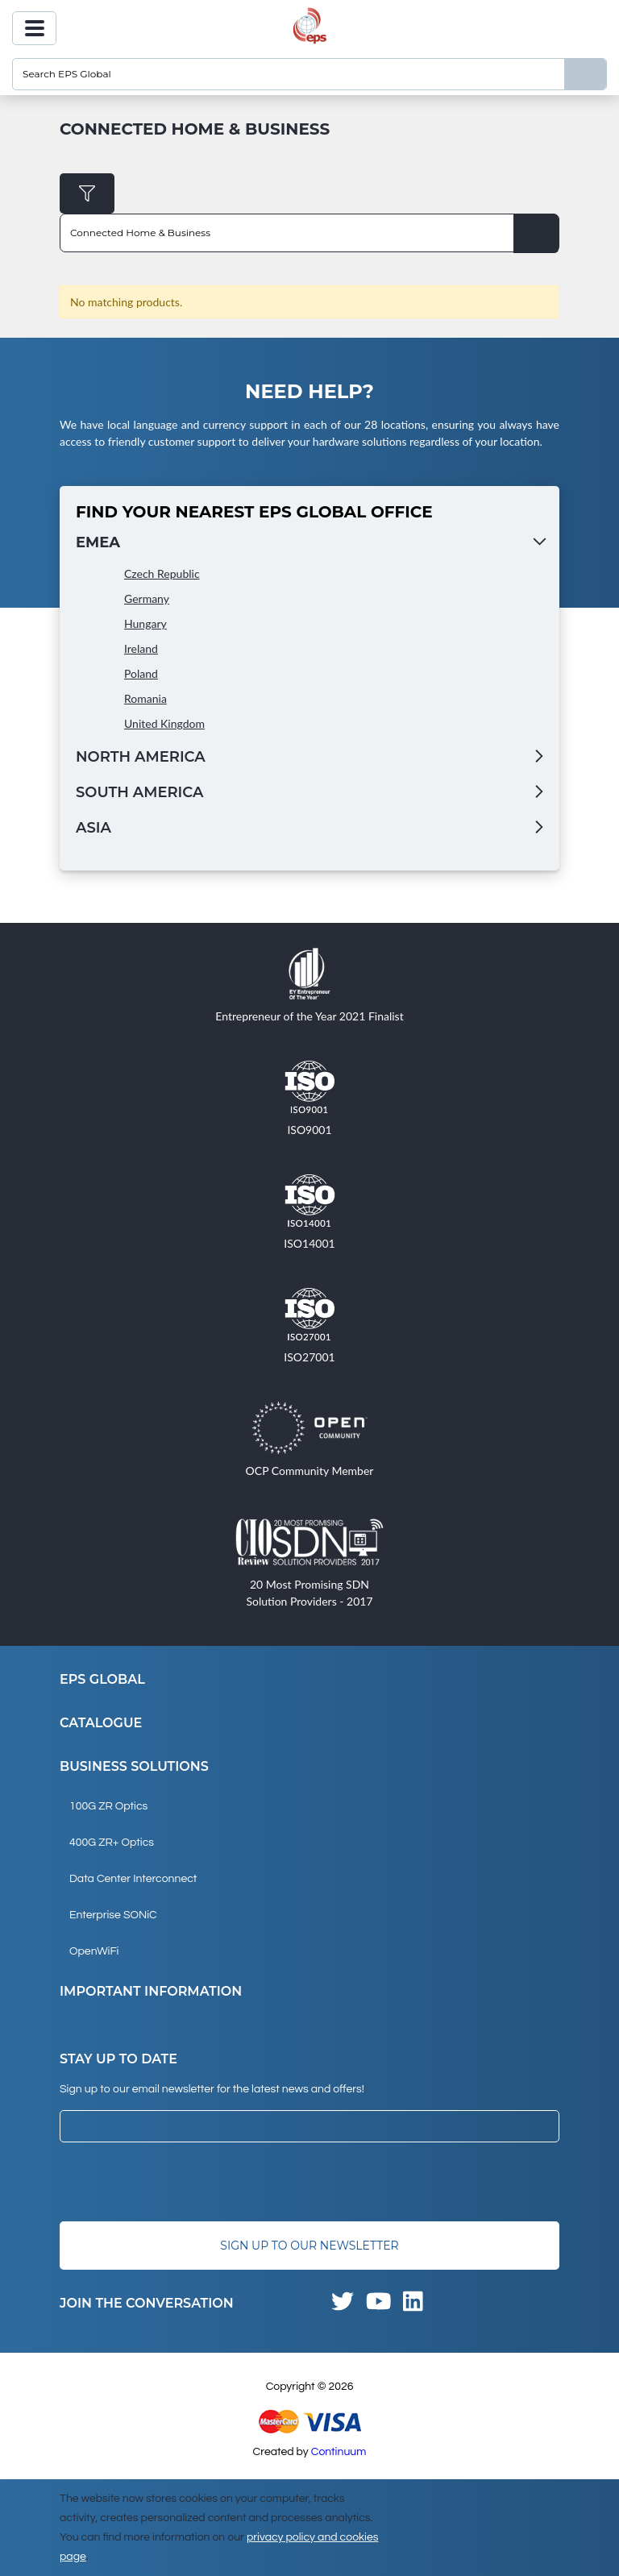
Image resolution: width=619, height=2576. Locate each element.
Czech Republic (162, 573)
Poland (141, 673)
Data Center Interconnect (133, 1878)
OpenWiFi (93, 1951)
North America (141, 757)
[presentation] (182, 2181)
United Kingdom (164, 723)
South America (139, 792)
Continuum (339, 2452)
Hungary (145, 623)
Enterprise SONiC (113, 1915)
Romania (145, 698)
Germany (146, 598)
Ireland (141, 648)
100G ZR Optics (108, 1806)
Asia (93, 828)
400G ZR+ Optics (111, 1842)
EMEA (98, 542)
